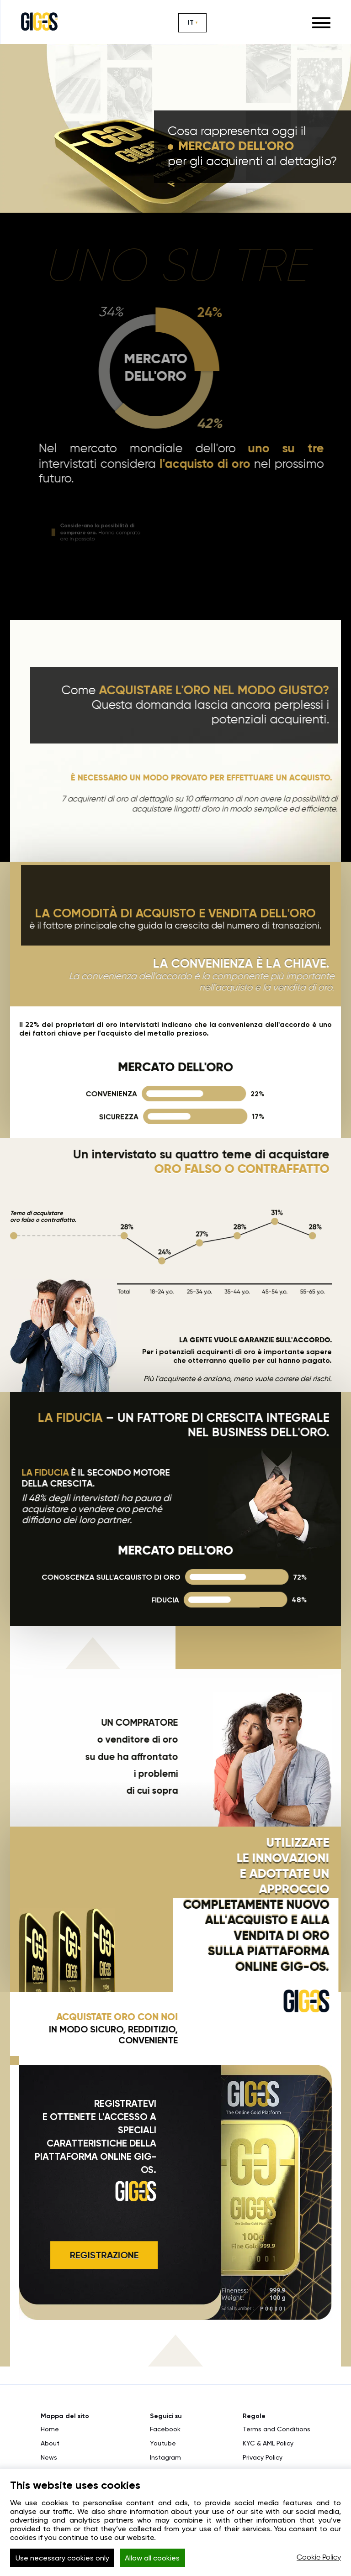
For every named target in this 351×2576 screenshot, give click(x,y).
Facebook (165, 2429)
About (50, 2443)
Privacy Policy (262, 2457)
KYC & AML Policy (268, 2443)
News (49, 2457)
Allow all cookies (152, 2558)
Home (50, 2429)
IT (191, 22)
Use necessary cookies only (62, 2558)
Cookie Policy (319, 2557)
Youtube (163, 2443)
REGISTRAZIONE (100, 2255)
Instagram (165, 2457)
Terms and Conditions (276, 2429)
